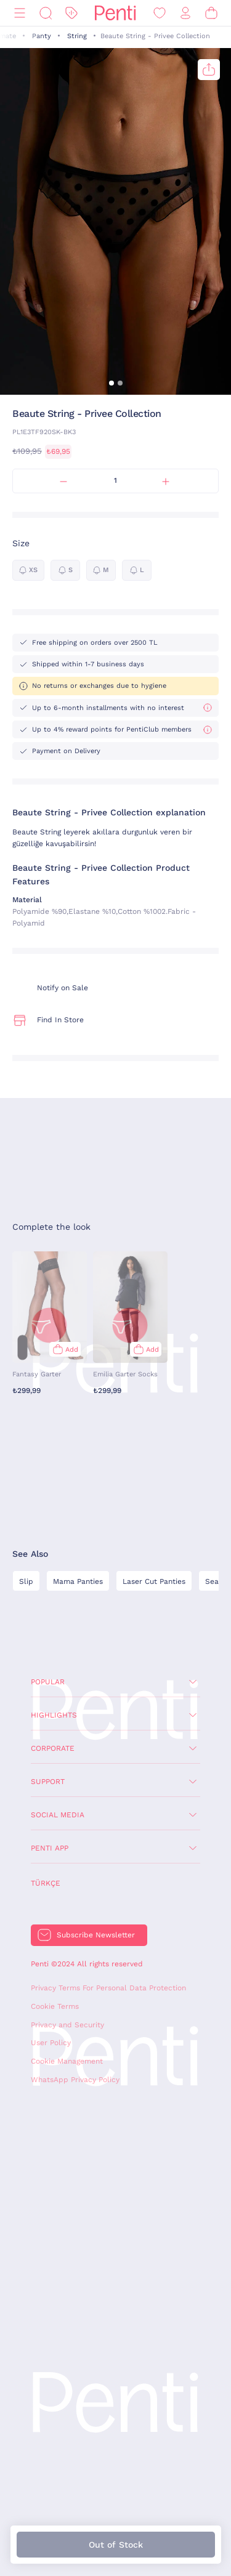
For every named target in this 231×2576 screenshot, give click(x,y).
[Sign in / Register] (185, 13)
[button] (111, 383)
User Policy (51, 2042)
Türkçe (45, 1883)
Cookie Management (67, 2061)
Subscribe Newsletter (96, 1935)
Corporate (53, 1748)
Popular (48, 1682)
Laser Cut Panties (154, 1581)
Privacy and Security (67, 2025)
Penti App (49, 1848)
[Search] (45, 13)
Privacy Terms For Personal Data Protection (108, 1988)
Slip (26, 1581)
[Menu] (19, 13)
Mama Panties (78, 1581)
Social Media (57, 1815)
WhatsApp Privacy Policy (75, 2079)
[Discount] (71, 13)
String (77, 36)
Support (48, 1781)
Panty (41, 36)
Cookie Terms (55, 2006)
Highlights (54, 1715)
